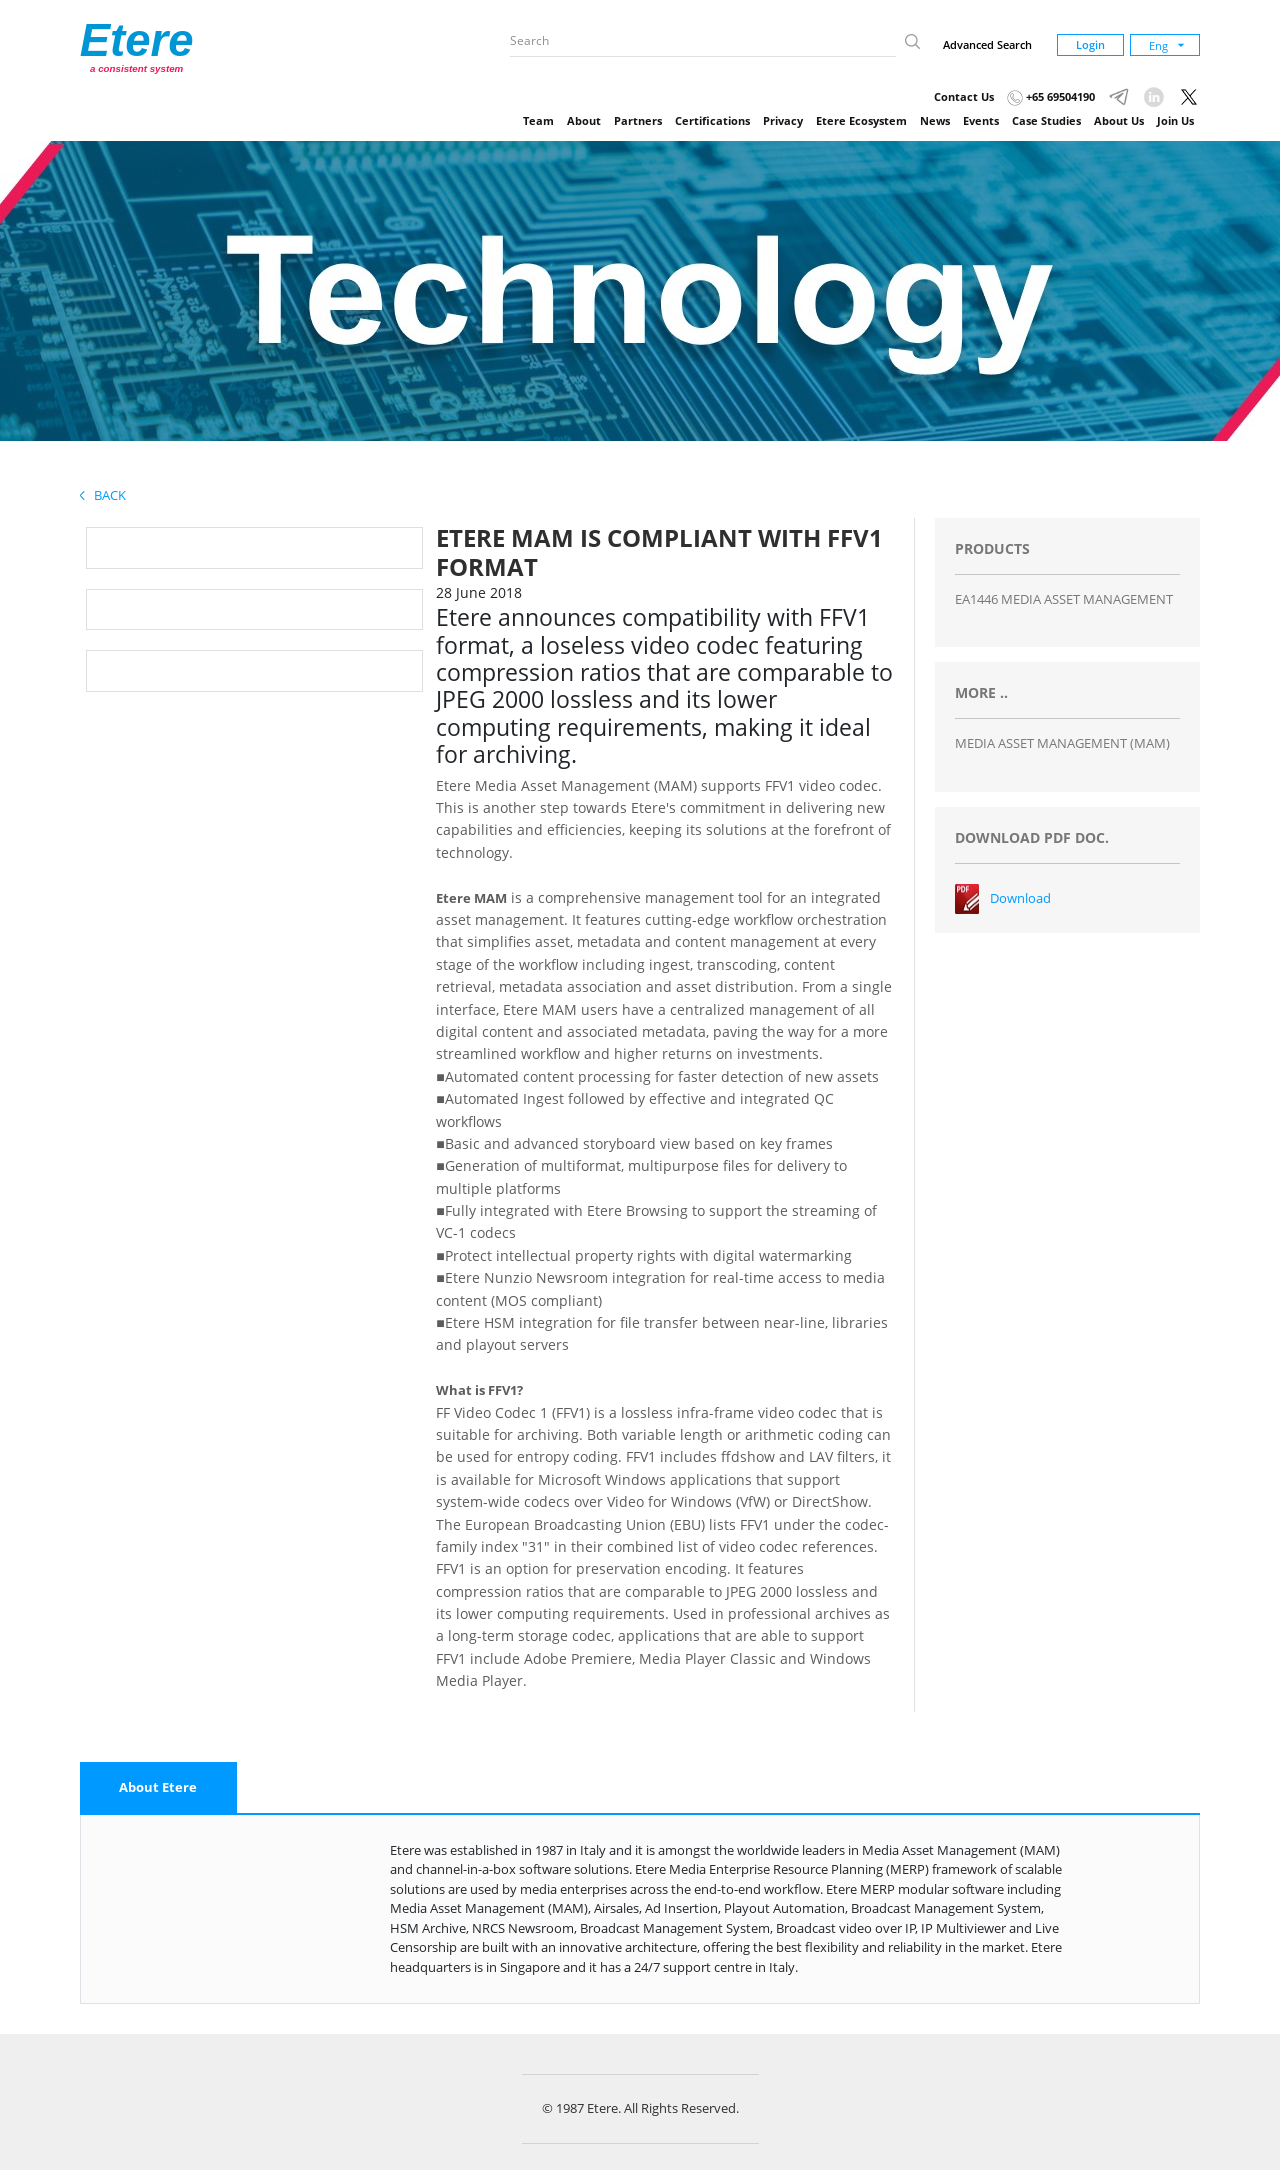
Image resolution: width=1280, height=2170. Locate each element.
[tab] (158, 1788)
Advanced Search (987, 44)
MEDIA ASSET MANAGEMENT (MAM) (1062, 743)
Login (1090, 44)
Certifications (712, 120)
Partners (638, 120)
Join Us (1175, 120)
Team (538, 120)
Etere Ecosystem (861, 120)
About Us (1119, 120)
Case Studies (1046, 120)
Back (103, 495)
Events (981, 120)
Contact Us (964, 96)
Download (1020, 898)
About (584, 120)
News (935, 120)
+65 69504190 (1051, 96)
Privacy (783, 120)
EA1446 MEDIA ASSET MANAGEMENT (1064, 599)
